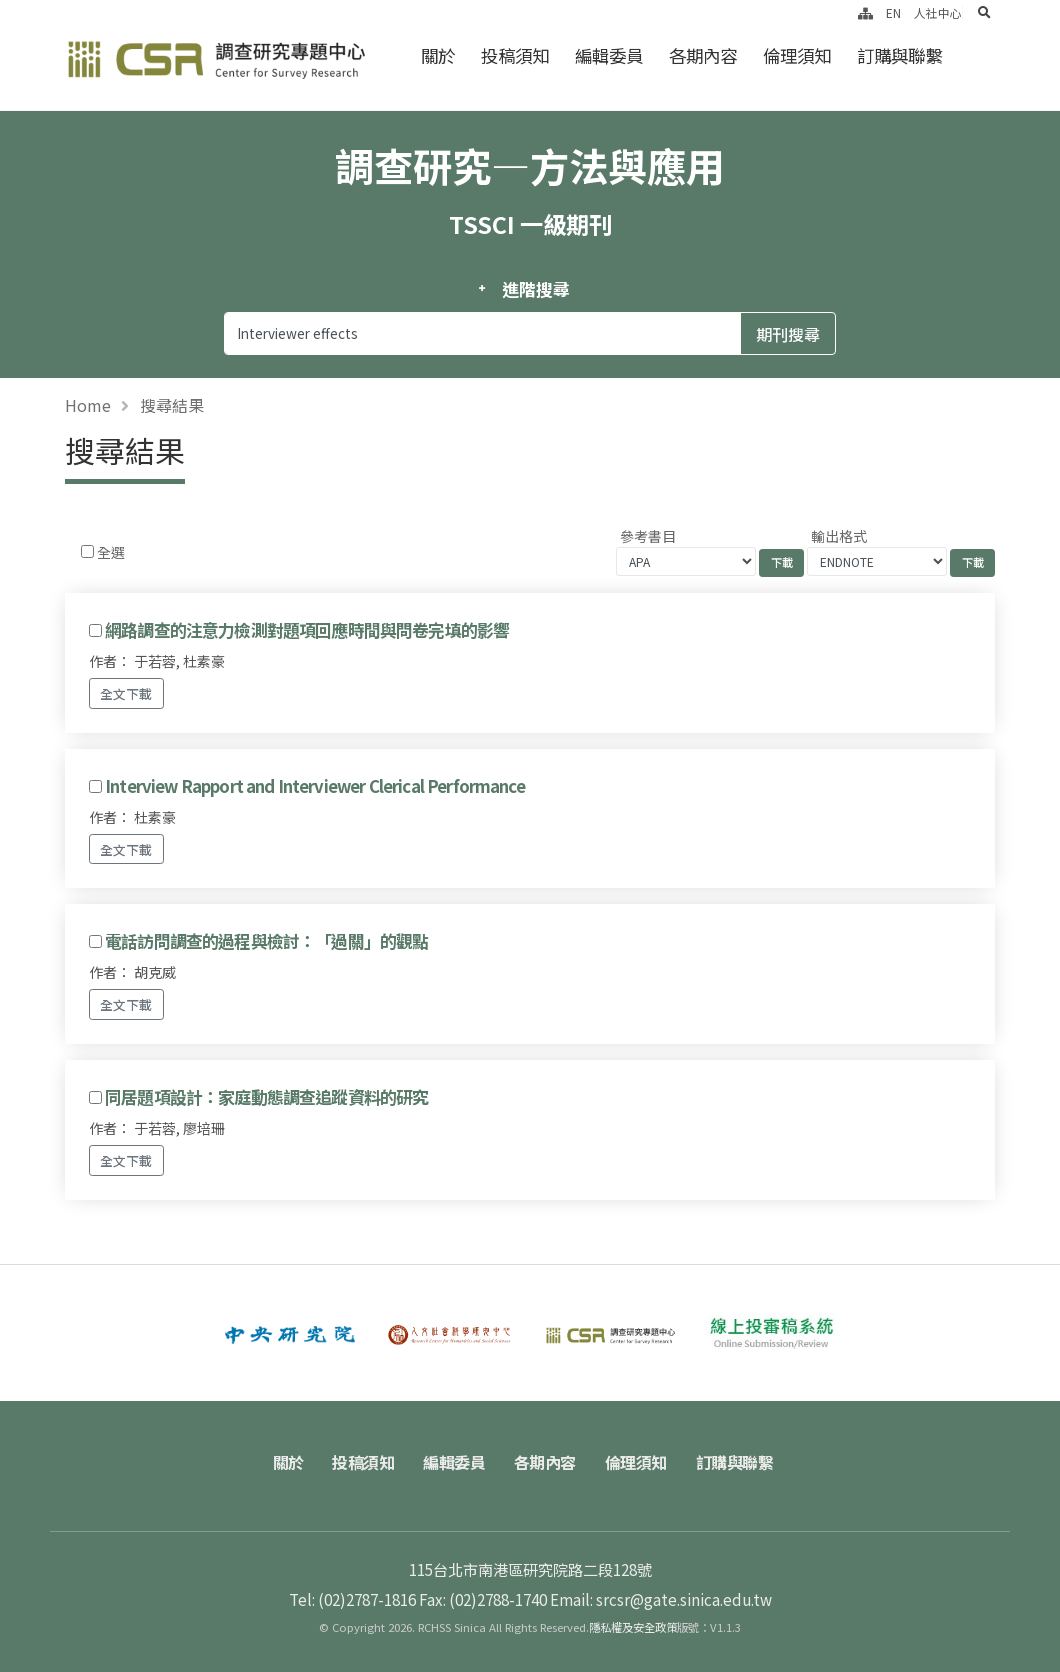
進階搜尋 (535, 289)
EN (893, 12)
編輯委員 (609, 55)
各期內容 (703, 55)
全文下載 (126, 693)
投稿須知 (515, 55)
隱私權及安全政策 (633, 1627)
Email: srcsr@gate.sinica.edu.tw (661, 1599)
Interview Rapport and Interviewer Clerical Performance (315, 786)
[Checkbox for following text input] (87, 551)
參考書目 (648, 536)
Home (88, 405)
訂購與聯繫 (899, 55)
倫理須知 (797, 55)
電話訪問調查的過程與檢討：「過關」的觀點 (266, 941)
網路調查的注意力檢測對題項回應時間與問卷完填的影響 (307, 630)
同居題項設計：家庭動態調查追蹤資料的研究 (266, 1097)
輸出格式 (839, 536)
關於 (438, 55)
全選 (111, 552)
